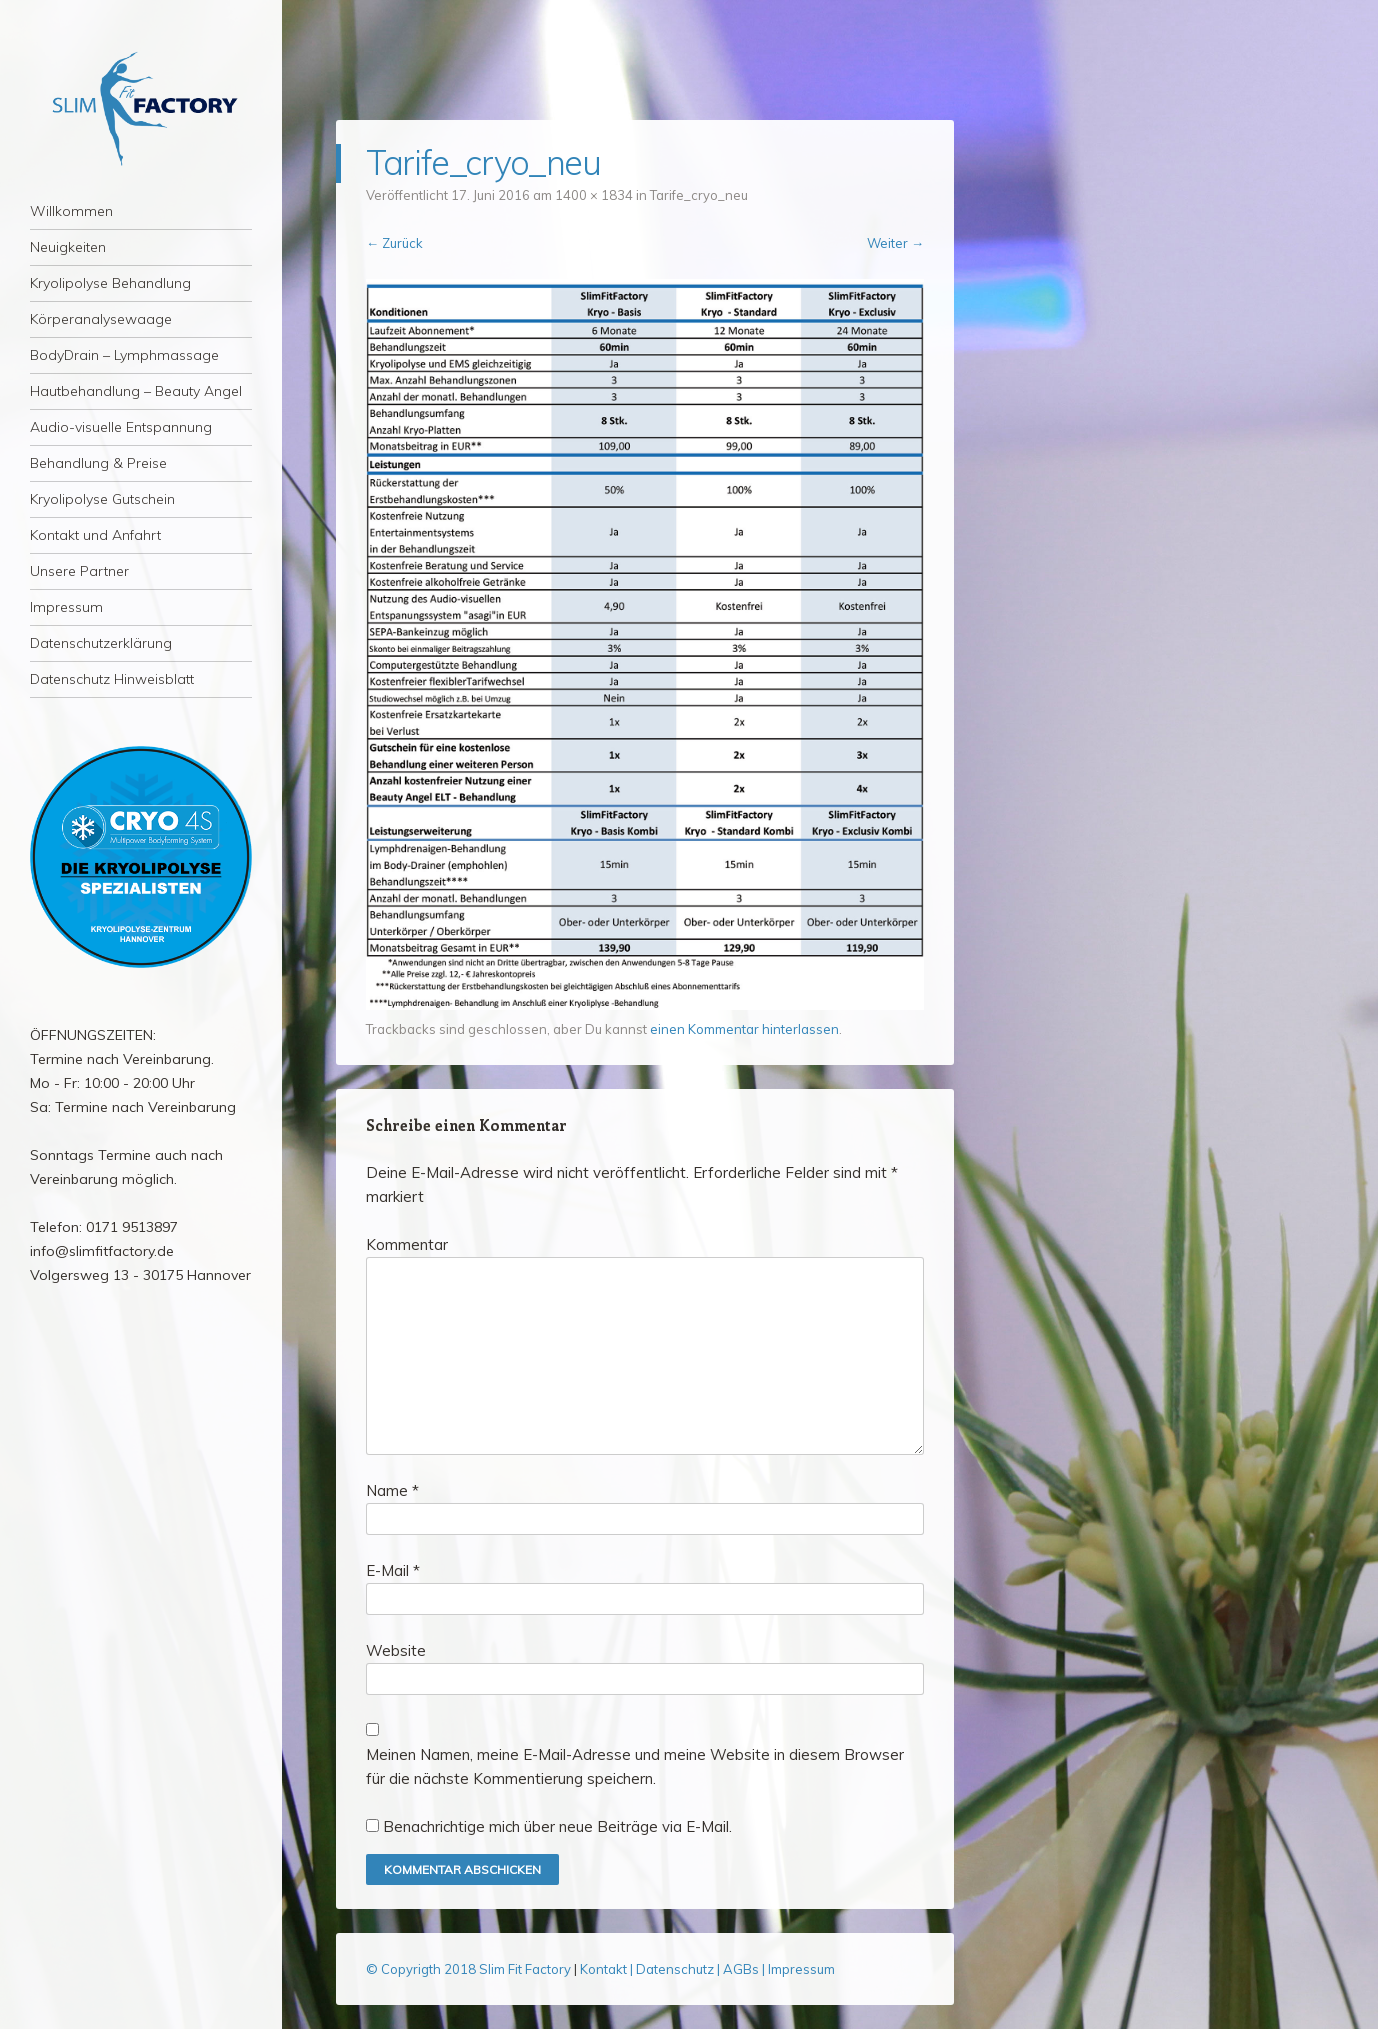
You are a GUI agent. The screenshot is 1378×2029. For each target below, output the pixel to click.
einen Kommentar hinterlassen (744, 1029)
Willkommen (71, 211)
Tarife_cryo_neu (699, 195)
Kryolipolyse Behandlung (110, 283)
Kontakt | (608, 1969)
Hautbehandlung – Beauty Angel (136, 391)
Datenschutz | (679, 1969)
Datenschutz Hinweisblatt (112, 679)
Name (392, 1490)
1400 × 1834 (594, 195)
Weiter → (895, 243)
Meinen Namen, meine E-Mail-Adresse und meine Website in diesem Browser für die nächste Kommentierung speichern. (635, 1766)
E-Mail (393, 1570)
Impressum (66, 607)
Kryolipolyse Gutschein (102, 499)
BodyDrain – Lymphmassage (124, 355)
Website (396, 1650)
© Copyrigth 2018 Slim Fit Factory (470, 1969)
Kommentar (407, 1244)
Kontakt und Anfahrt (95, 535)
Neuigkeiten (68, 247)
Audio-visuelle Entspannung (121, 427)
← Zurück (394, 243)
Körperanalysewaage (101, 319)
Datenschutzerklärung (101, 643)
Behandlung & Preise (98, 463)
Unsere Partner (79, 571)
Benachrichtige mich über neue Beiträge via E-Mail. (557, 1826)
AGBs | (744, 1969)
